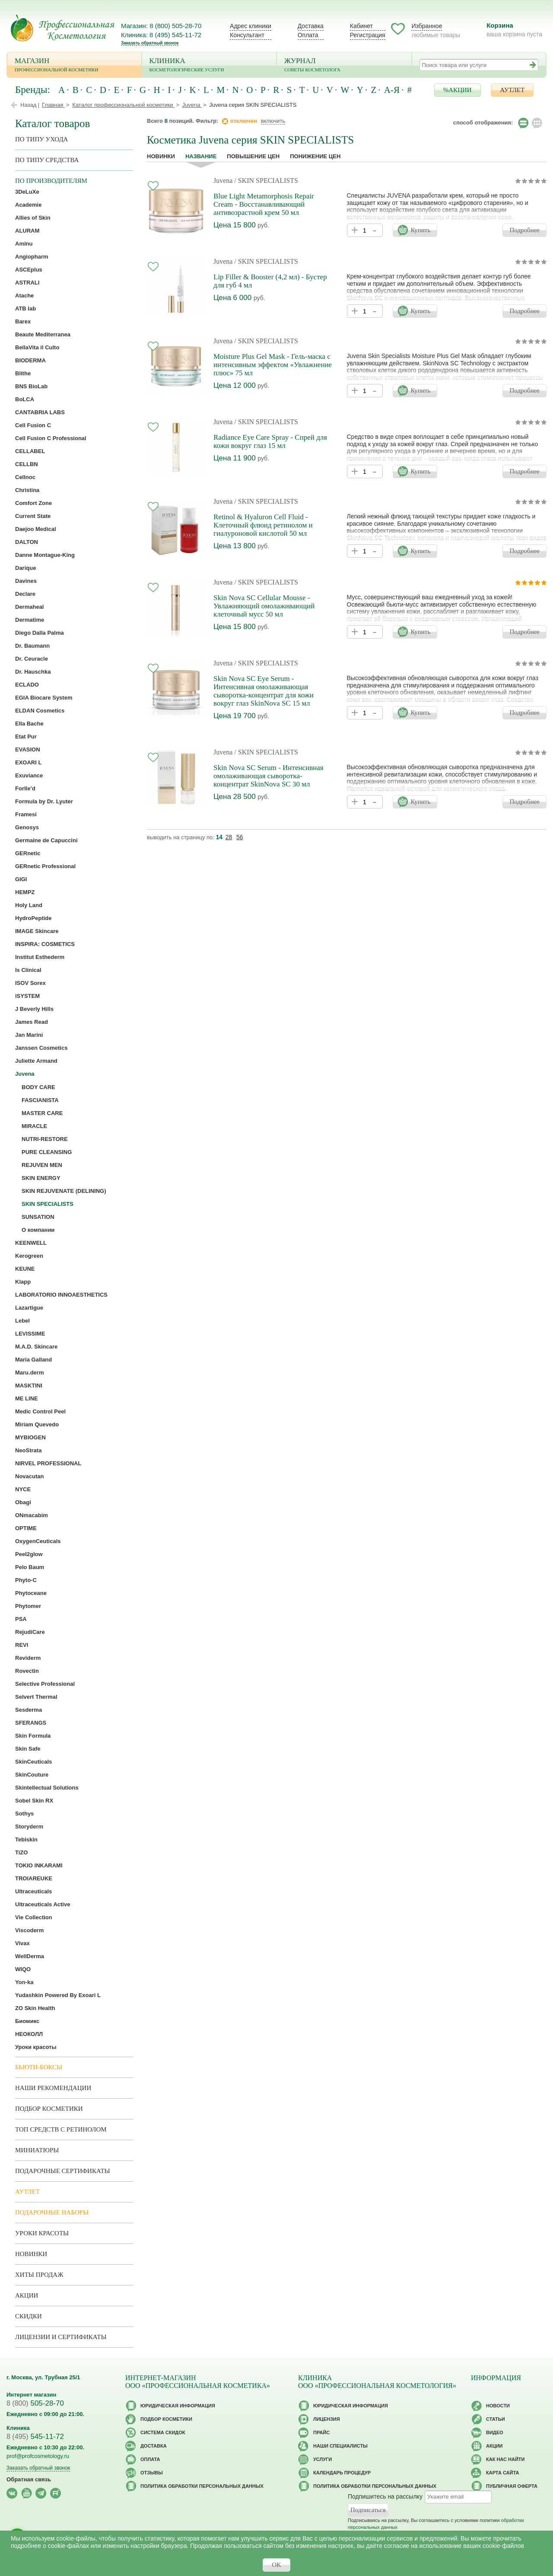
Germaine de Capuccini (46, 840)
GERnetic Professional (45, 866)
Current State (33, 516)
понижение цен (315, 156)
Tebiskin (26, 1839)
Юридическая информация (177, 2405)
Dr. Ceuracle (31, 658)
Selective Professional (45, 1684)
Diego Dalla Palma (39, 633)
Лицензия (326, 2419)
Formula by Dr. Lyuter (44, 801)
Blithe (23, 373)
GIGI (21, 879)
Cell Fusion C (33, 425)
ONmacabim (31, 1515)
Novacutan (29, 1476)
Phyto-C (26, 1580)
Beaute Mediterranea (42, 334)
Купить (420, 230)
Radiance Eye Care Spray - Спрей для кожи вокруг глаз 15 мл (270, 441)
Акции (26, 2295)
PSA (21, 1619)
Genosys (27, 827)
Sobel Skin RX (34, 1800)
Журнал (344, 65)
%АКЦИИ (457, 89)
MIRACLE (34, 1126)
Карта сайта (502, 2472)
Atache (24, 295)
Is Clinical (28, 970)
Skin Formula (33, 1735)
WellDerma (29, 1956)
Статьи (495, 2419)
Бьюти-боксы (38, 2067)
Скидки (28, 2316)
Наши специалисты (340, 2445)
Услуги (322, 2459)
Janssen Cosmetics (41, 1048)
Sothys (24, 1813)
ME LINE (26, 1398)
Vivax (22, 1943)
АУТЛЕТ (512, 89)
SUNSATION (38, 1217)
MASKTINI (28, 1385)
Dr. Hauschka (33, 671)
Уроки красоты (36, 2047)
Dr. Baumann (32, 645)
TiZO (21, 1852)
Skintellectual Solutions (47, 1787)
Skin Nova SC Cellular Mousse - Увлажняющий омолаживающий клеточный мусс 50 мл (264, 606)
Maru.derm (29, 1372)
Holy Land (28, 905)
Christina (27, 490)
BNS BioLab (31, 386)
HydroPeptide (33, 918)
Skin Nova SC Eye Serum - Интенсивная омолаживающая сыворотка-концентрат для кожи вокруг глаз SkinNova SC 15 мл (263, 690)
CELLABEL (30, 451)
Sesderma (28, 1710)
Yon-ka (24, 1982)
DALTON (26, 542)
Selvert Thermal (36, 1697)
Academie (28, 204)
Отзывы (151, 2472)
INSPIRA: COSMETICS (45, 944)
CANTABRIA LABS (40, 412)
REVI (21, 1645)
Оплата (308, 35)
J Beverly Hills (34, 1009)
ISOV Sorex (30, 983)
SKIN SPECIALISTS (47, 1204)
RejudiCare (30, 1632)
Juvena (222, 180)
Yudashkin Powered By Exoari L (58, 1995)
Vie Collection (33, 1917)
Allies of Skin (33, 217)
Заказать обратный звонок (149, 43)
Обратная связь (28, 2479)
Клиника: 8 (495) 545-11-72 (161, 34)
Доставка (311, 25)
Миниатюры (37, 2150)
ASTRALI (27, 282)
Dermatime (29, 620)
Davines (26, 581)
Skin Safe (28, 1748)
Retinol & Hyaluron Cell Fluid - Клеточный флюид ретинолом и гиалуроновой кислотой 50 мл (263, 525)
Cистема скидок (162, 2432)
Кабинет (361, 25)
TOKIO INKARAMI (39, 1865)
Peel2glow (29, 1554)
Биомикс (27, 2021)
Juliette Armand (36, 1061)
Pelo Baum (29, 1567)
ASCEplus (28, 269)
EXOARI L (28, 762)
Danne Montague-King (45, 555)
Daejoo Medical (35, 529)
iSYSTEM (27, 996)
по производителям (51, 180)
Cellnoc (25, 477)
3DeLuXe (27, 192)
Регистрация (367, 35)
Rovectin (27, 1671)
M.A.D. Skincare (36, 1346)
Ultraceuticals (33, 1891)
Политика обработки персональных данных (202, 2486)
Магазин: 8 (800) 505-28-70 (161, 25)
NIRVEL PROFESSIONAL (48, 1463)
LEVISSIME (30, 1333)
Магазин (74, 65)
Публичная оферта (511, 2486)
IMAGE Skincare (36, 931)
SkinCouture (31, 1774)
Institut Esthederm (39, 957)
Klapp (23, 1281)
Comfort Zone (33, 503)
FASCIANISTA (40, 1100)
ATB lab (25, 308)
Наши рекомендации (53, 2087)
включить (273, 121)
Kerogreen (29, 1256)
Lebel (22, 1320)
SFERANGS (30, 1722)
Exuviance (29, 775)
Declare (25, 594)
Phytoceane (31, 1593)
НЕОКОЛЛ (29, 2034)
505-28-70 (35, 2403)
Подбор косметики (49, 2108)
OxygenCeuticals (38, 1541)
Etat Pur (26, 736)
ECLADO (27, 684)
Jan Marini (29, 1035)
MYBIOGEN (30, 1437)
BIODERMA (30, 360)
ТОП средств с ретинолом (61, 2129)
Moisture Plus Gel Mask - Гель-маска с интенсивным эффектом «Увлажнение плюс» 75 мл (272, 364)
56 (239, 837)
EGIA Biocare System (43, 697)
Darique (25, 568)
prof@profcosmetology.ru (37, 2456)
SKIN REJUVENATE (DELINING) (64, 1191)
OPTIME (26, 1528)
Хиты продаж (39, 2274)
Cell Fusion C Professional (50, 438)
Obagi (23, 1502)
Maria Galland (33, 1359)
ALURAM (27, 230)
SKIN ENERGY (41, 1178)
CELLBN (26, 464)
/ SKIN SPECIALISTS (266, 180)
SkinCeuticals (33, 1761)
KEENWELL (31, 1243)
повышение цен (253, 156)
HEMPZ (25, 892)
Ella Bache (29, 723)
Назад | (29, 105)
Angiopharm (31, 256)
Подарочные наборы (52, 2212)
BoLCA (24, 399)
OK (276, 2564)
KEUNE (25, 1269)
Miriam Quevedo (37, 1424)
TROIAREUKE (33, 1878)
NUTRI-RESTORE (45, 1139)
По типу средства (47, 160)
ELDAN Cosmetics (39, 710)
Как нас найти (505, 2459)
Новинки (161, 156)
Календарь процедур (342, 2472)
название (200, 156)
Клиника (209, 65)
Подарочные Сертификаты (62, 2170)
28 (229, 837)
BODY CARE (38, 1087)
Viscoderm (29, 1930)
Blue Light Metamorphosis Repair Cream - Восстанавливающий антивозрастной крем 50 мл (263, 204)
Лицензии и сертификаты (60, 2336)
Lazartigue (29, 1307)
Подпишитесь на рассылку (385, 2496)
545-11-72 (35, 2436)
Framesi (26, 814)
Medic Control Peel (40, 1411)
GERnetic (28, 853)
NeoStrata (28, 1450)
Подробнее (524, 230)
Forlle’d (25, 788)
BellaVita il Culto (37, 347)
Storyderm (29, 1826)
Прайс (321, 2432)
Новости (498, 2405)
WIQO (23, 1969)
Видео (494, 2432)
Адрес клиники (250, 25)
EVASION (27, 749)
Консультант (247, 35)
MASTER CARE (42, 1113)
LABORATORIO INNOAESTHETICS (61, 1294)
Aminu (23, 243)
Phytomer (28, 1606)
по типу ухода (41, 139)
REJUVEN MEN (42, 1165)
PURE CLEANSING (47, 1152)
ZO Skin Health (35, 2008)
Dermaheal (29, 607)
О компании (38, 1230)
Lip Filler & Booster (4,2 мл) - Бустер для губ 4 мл (270, 281)
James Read (31, 1022)
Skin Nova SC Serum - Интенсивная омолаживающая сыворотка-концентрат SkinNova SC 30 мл (268, 776)
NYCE (23, 1489)
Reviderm (28, 1658)
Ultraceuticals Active (42, 1904)
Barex (23, 321)
